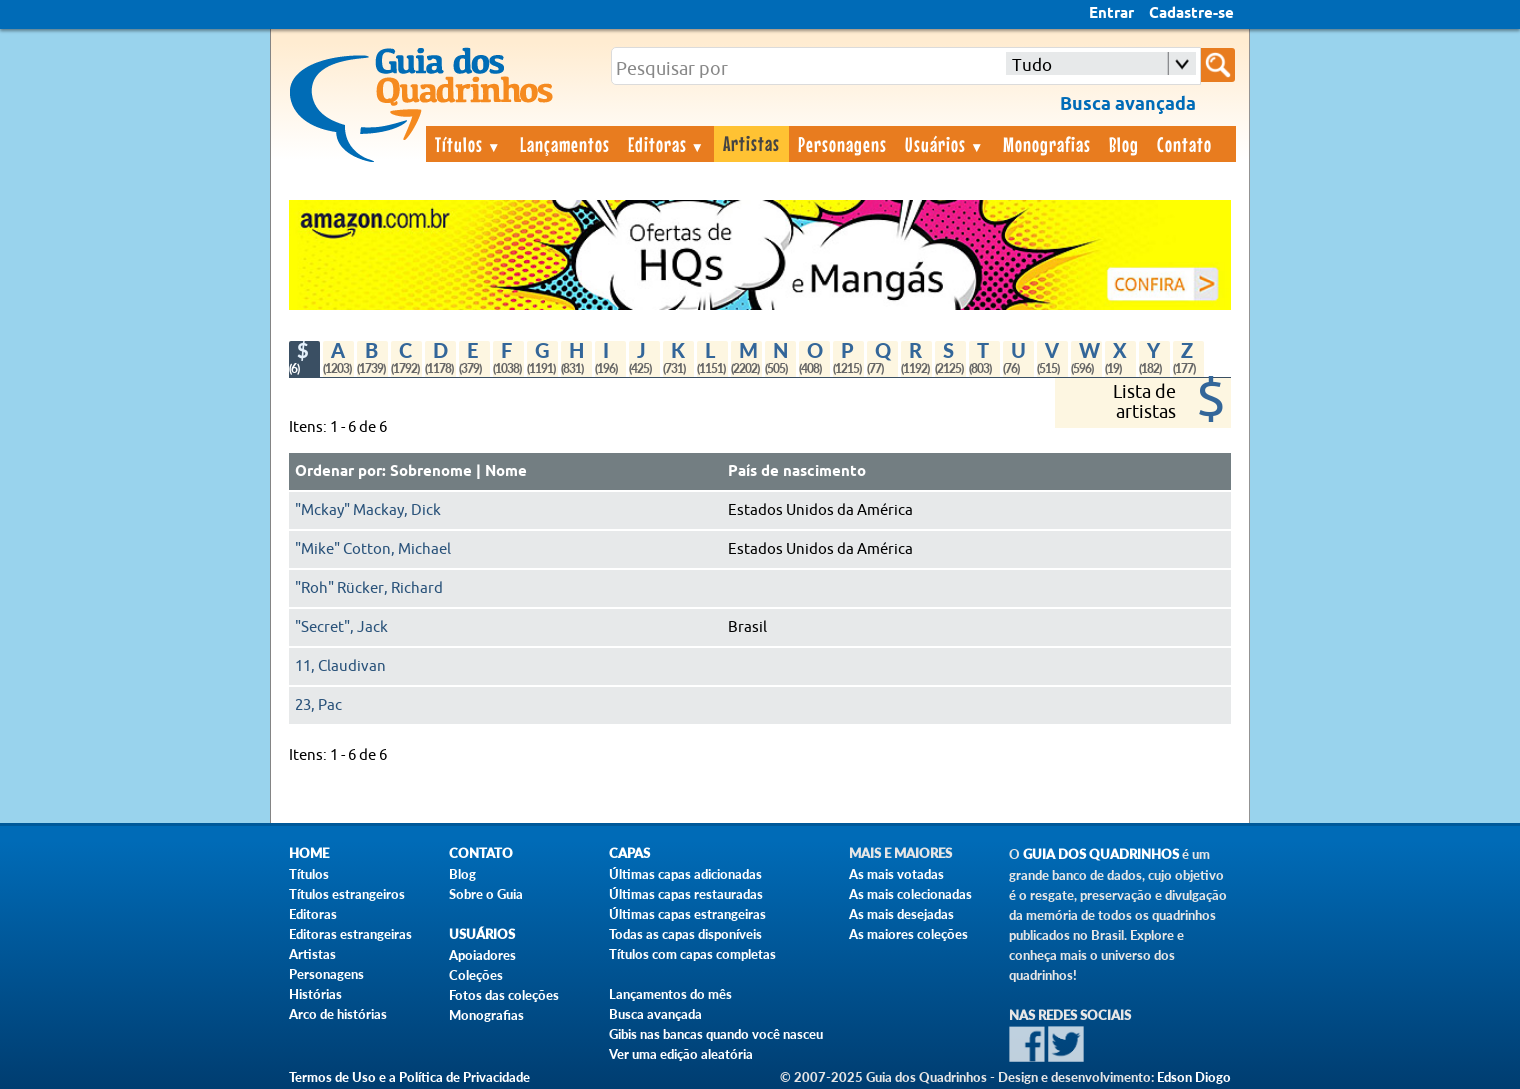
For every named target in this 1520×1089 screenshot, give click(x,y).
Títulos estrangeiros (347, 894)
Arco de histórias (338, 1014)
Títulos (468, 144)
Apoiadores (482, 955)
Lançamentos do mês (670, 994)
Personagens (842, 144)
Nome (506, 472)
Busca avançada (655, 1014)
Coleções (476, 975)
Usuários (945, 144)
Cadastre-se (1191, 14)
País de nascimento (797, 472)
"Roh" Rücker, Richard (369, 588)
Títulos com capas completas (692, 954)
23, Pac (318, 705)
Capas (629, 853)
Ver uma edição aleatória (681, 1054)
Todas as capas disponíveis (685, 934)
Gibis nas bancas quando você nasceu (716, 1034)
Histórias (315, 994)
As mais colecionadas (910, 894)
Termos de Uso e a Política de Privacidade (409, 1077)
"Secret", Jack (341, 627)
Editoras (667, 144)
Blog (1124, 144)
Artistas (751, 143)
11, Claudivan (340, 666)
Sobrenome (431, 472)
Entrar (1111, 14)
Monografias (1047, 144)
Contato (1184, 144)
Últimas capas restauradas (686, 894)
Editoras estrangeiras (350, 934)
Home (309, 853)
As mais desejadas (901, 914)
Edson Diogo (1194, 1077)
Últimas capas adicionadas (685, 874)
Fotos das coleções (504, 995)
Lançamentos (565, 144)
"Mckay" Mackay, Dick (368, 510)
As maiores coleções (908, 934)
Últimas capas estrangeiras (687, 914)
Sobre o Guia (486, 894)
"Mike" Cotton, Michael (373, 549)
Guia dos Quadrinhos (1101, 854)
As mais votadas (896, 874)
